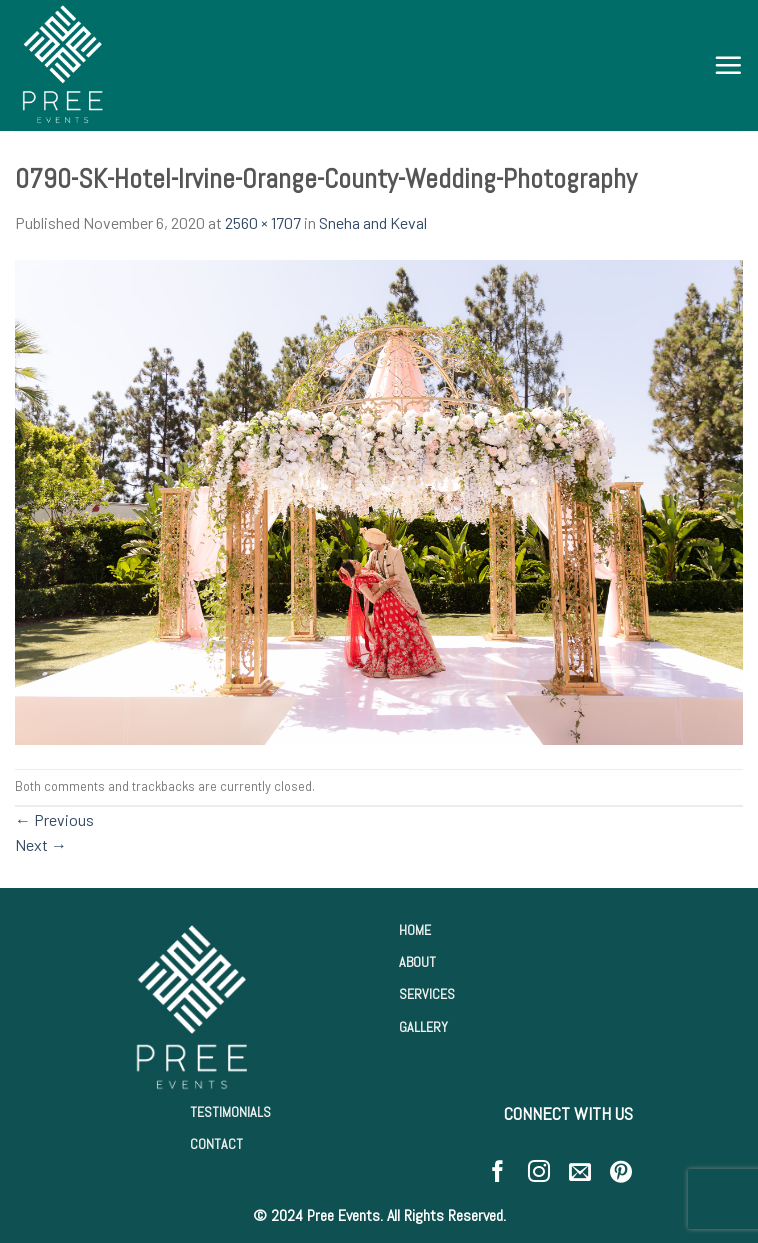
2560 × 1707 (263, 222)
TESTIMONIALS (230, 1112)
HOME (415, 930)
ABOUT (417, 962)
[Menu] (728, 65)
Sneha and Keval (373, 222)
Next (41, 844)
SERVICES (427, 994)
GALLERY (423, 1027)
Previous (54, 819)
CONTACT (216, 1144)
